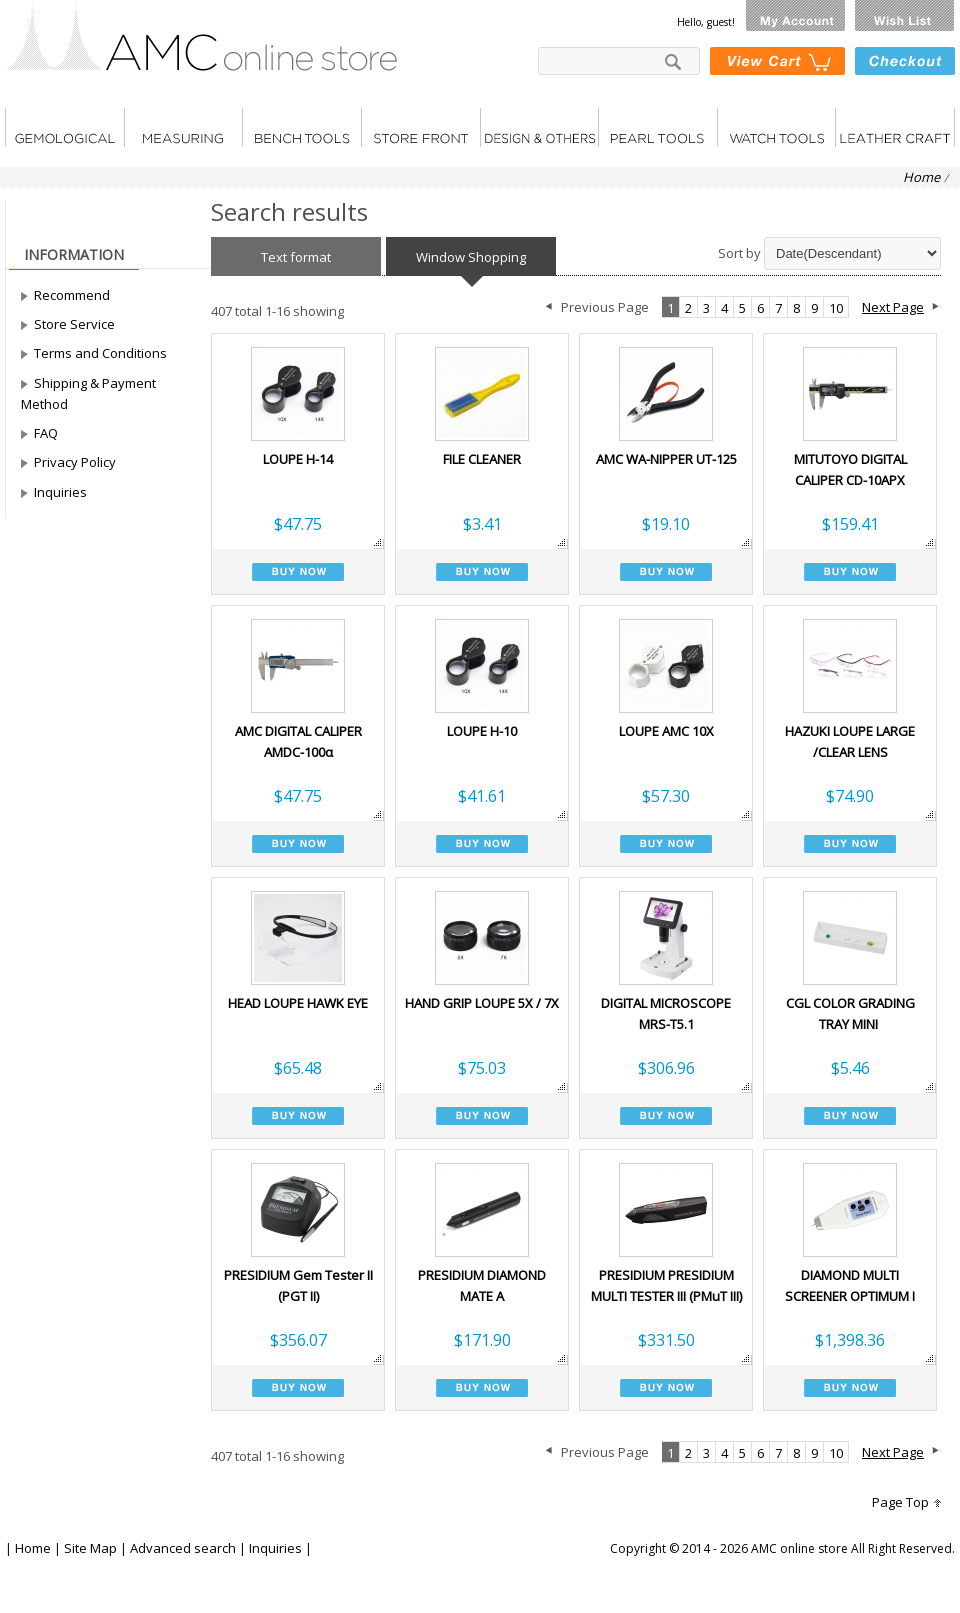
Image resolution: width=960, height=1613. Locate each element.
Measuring (183, 127)
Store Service (74, 324)
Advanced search (183, 1548)
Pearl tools (657, 127)
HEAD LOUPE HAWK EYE (298, 1003)
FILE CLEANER (482, 459)
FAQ (46, 433)
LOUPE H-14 (298, 459)
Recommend (72, 295)
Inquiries (60, 492)
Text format (296, 257)
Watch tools (776, 127)
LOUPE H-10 (482, 731)
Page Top (900, 1502)
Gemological (64, 127)
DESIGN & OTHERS (539, 127)
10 (836, 308)
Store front (420, 127)
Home (921, 177)
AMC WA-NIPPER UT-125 (666, 459)
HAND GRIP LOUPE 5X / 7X (482, 1003)
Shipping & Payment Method (88, 393)
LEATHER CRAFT (895, 127)
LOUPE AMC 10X (666, 731)
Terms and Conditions (100, 353)
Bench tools (301, 127)
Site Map (90, 1548)
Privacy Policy (75, 462)
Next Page (893, 307)
